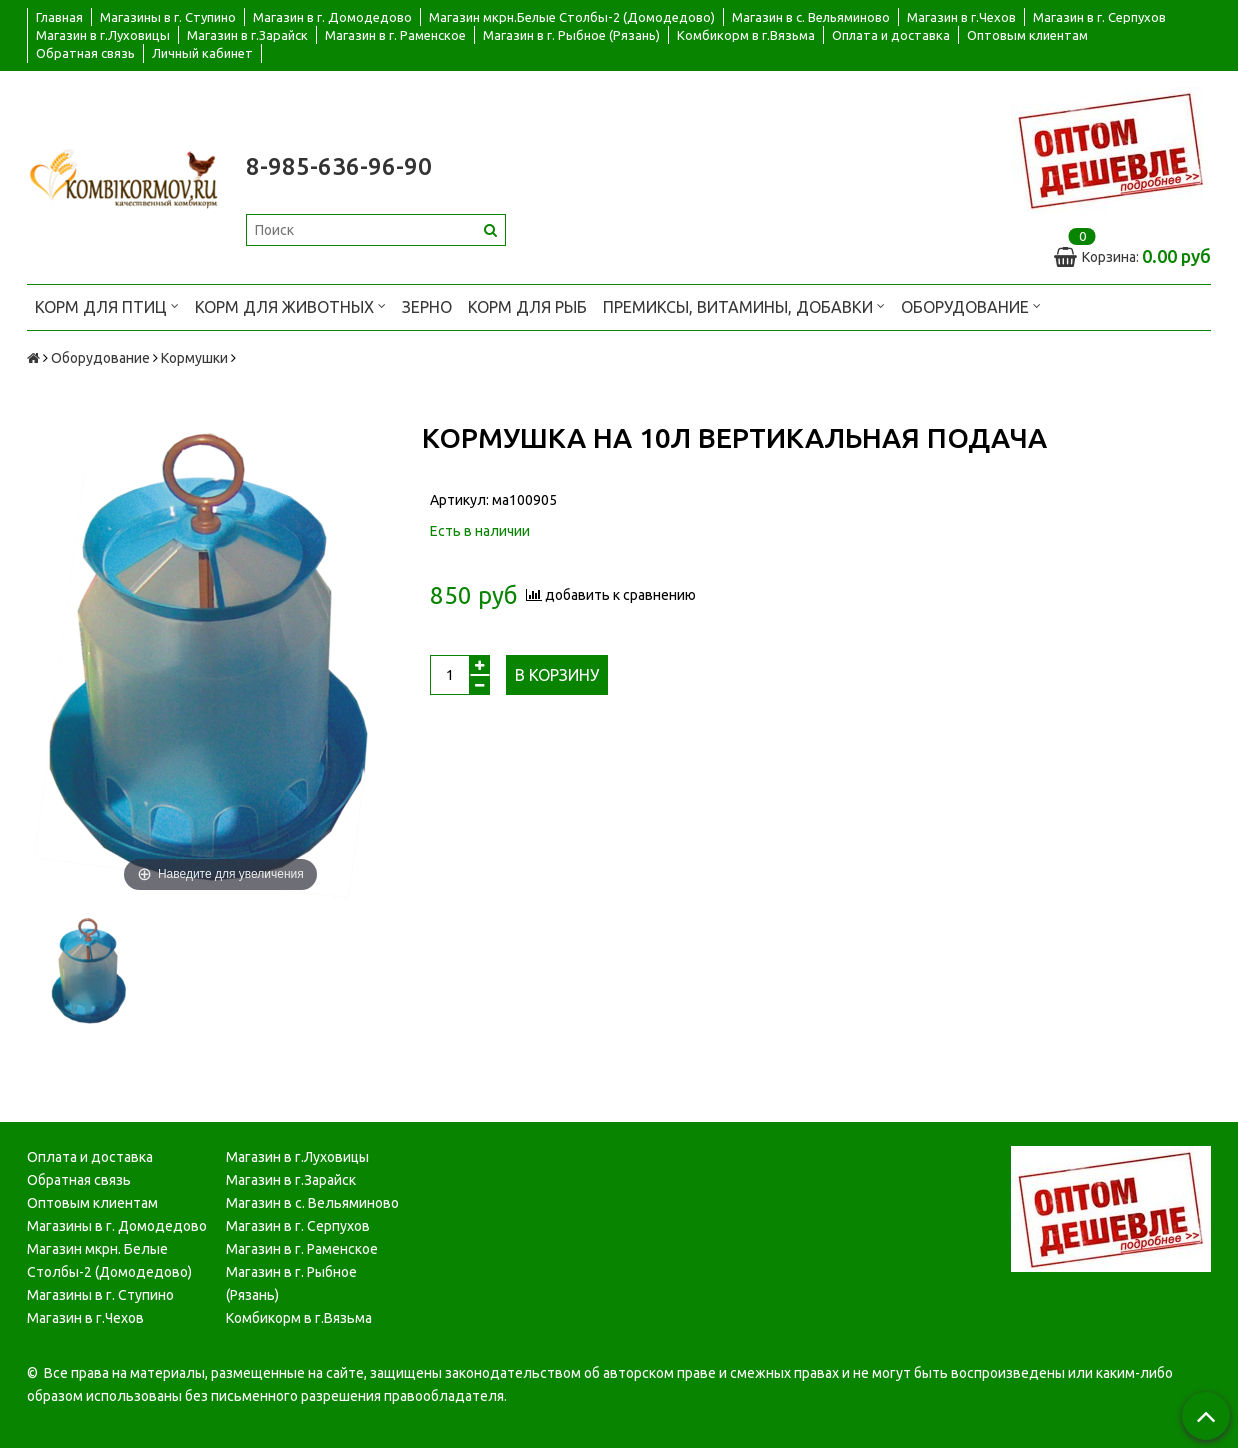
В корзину (557, 675)
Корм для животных (290, 305)
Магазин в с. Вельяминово (811, 17)
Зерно (427, 307)
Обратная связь (85, 53)
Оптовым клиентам (1027, 35)
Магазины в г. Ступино (168, 17)
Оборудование (971, 305)
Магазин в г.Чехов (961, 17)
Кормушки (194, 358)
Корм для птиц (107, 305)
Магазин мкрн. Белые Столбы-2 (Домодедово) (109, 1260)
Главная (59, 17)
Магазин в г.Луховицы (103, 35)
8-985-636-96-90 (339, 166)
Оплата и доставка (891, 35)
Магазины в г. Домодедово (117, 1226)
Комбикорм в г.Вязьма (746, 35)
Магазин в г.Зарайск (247, 35)
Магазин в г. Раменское (395, 35)
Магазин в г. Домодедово (332, 17)
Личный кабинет (202, 53)
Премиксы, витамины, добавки (744, 305)
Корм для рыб (527, 307)
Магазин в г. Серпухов (1099, 17)
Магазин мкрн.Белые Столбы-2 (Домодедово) (572, 17)
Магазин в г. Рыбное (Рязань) (571, 35)
